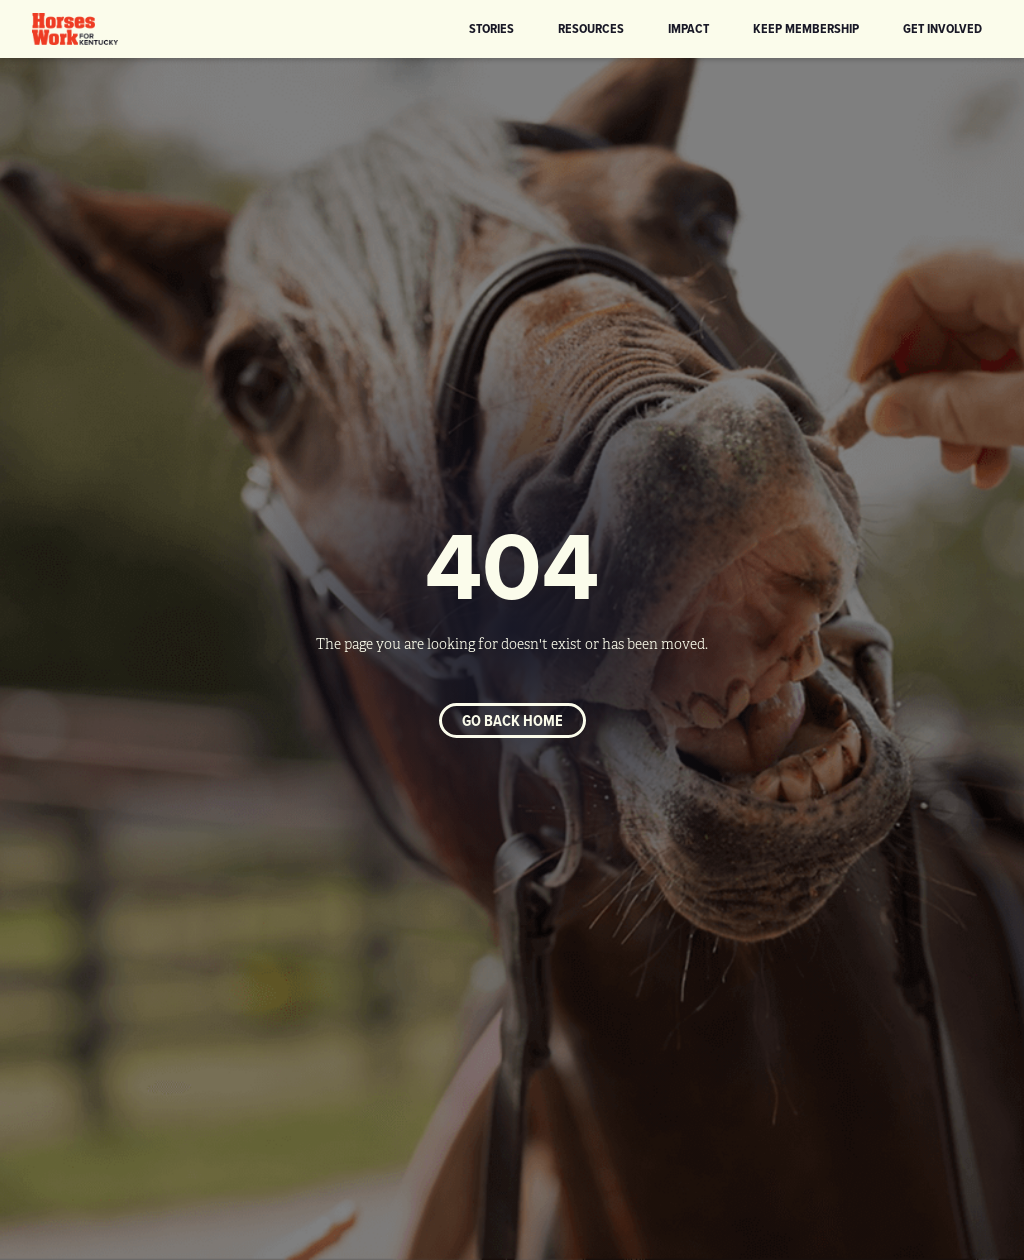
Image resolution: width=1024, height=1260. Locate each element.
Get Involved (942, 28)
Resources (591, 28)
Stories (491, 28)
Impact (688, 28)
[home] (75, 29)
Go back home (512, 720)
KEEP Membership (806, 28)
